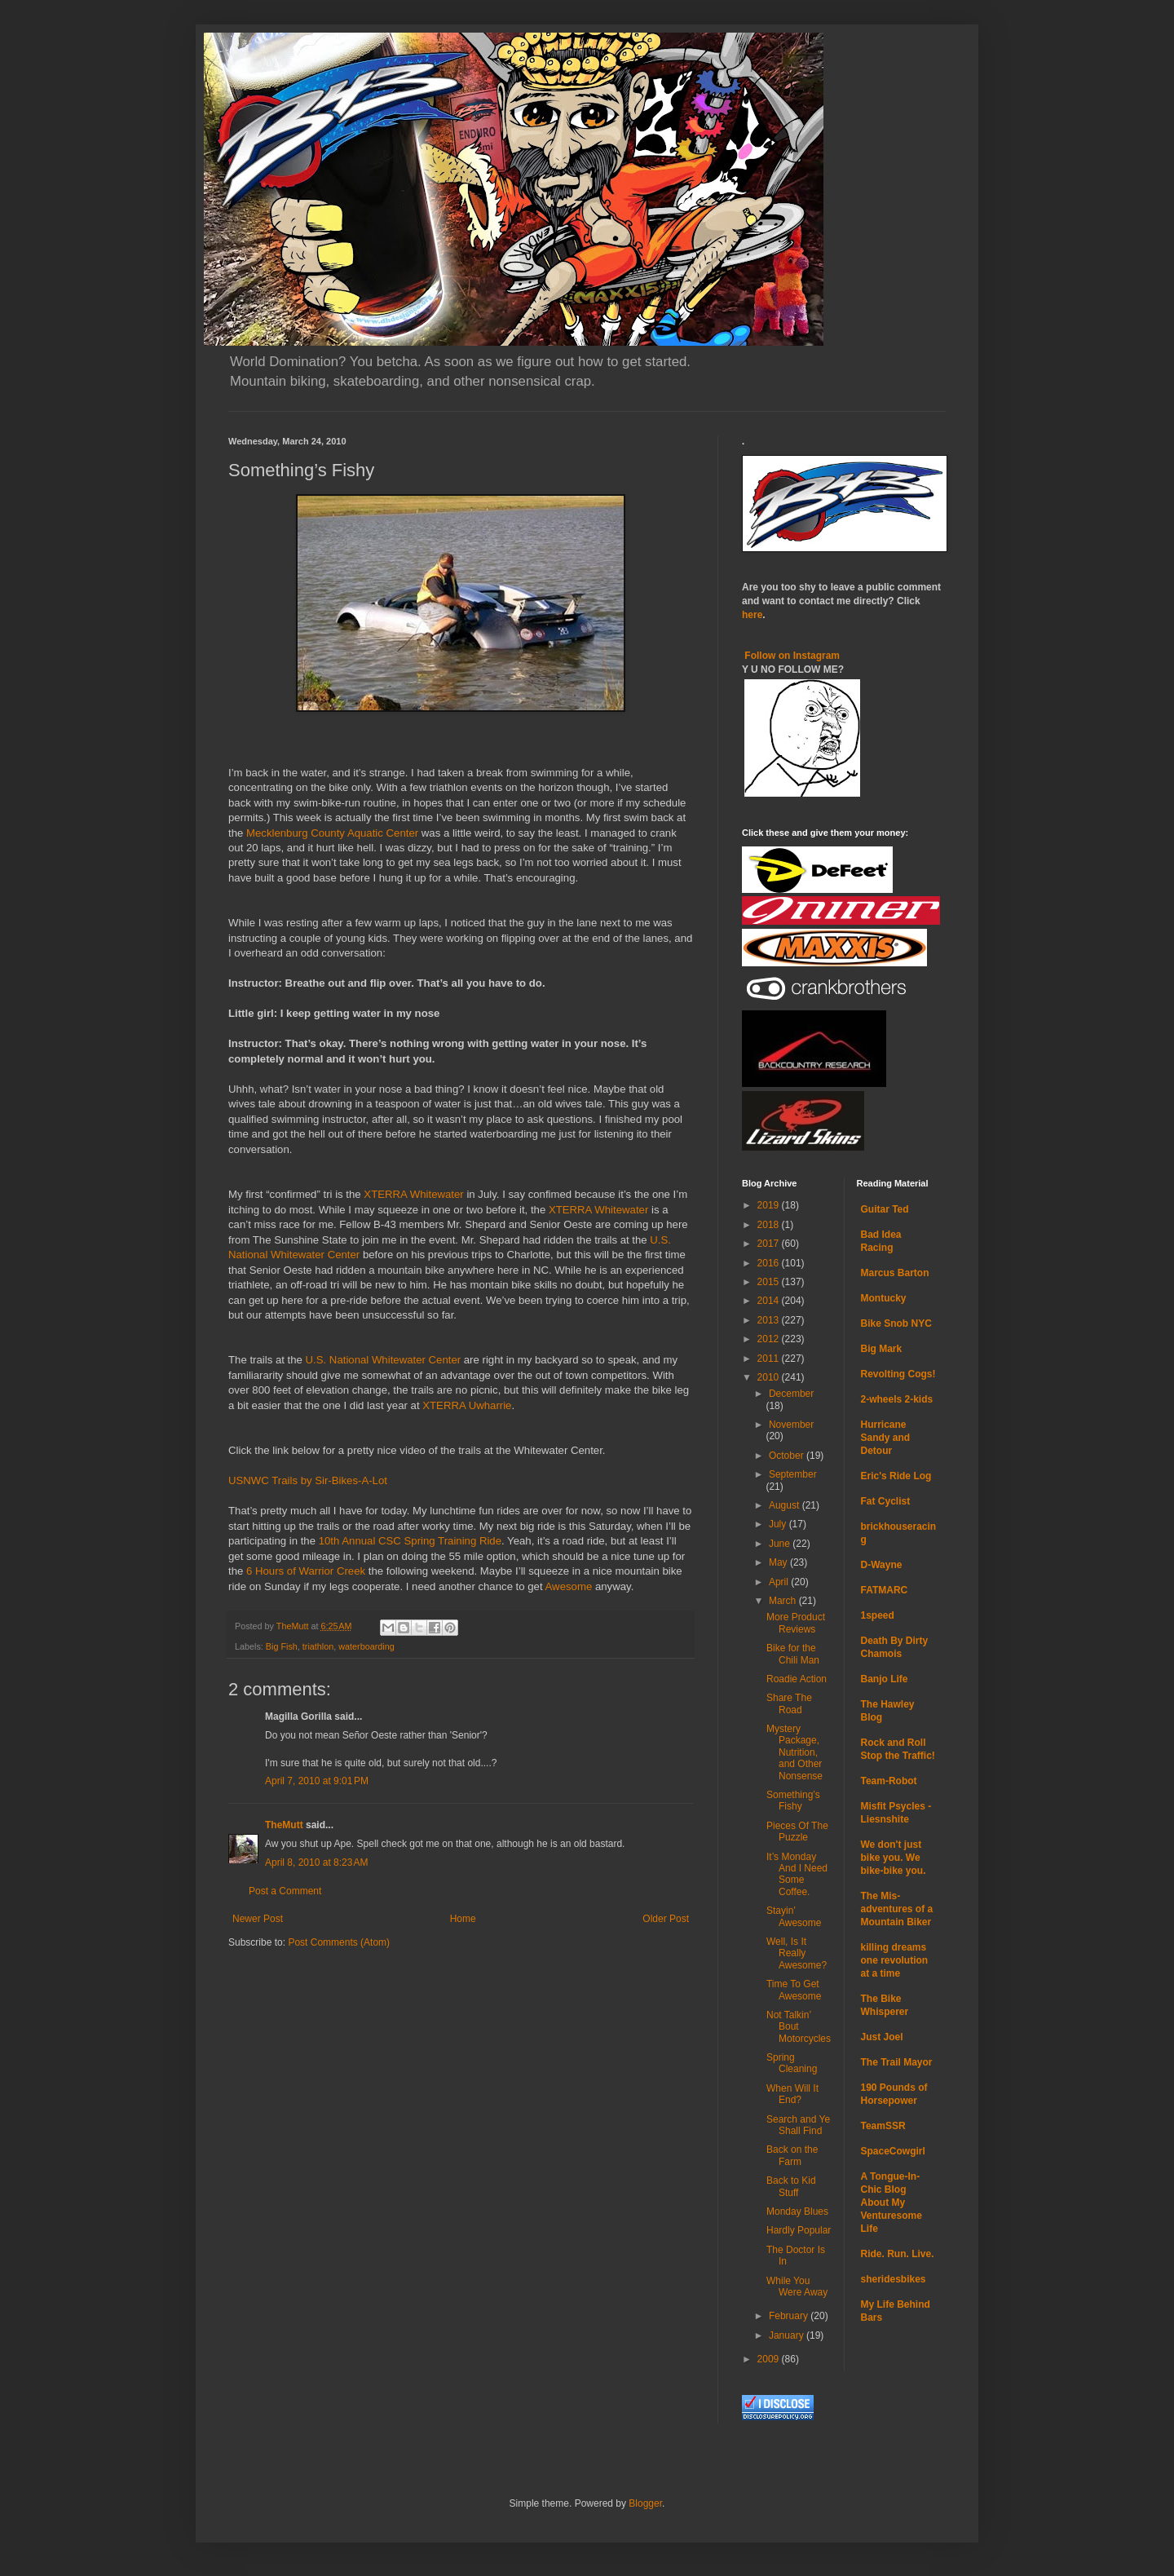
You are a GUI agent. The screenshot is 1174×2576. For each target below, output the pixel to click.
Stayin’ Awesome (793, 1916)
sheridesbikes (893, 2279)
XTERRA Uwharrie (466, 1405)
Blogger (645, 2503)
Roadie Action (796, 1679)
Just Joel (882, 2037)
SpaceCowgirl (893, 2151)
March (784, 1600)
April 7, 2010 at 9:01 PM (317, 1781)
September (793, 1474)
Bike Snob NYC (896, 1323)
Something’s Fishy (793, 1800)
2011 (769, 1358)
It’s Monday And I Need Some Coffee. (797, 1874)
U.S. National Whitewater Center (383, 1360)
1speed (877, 1615)
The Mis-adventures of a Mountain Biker (897, 1909)
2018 (769, 1225)
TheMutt (284, 1825)
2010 (769, 1377)
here (752, 615)
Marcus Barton (895, 1273)
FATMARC (884, 1590)
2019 (769, 1205)
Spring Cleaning (791, 2063)
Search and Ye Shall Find (798, 2125)
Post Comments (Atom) (339, 1942)
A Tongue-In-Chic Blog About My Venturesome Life (891, 2202)
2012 (769, 1339)
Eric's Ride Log (896, 1476)
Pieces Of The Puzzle (797, 1831)
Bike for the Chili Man (792, 1653)
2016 (769, 1263)
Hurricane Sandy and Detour (886, 1437)
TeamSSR (883, 2126)
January (787, 2335)
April (780, 1582)
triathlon (317, 1646)
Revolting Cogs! (898, 1374)
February (789, 2316)
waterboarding (366, 1646)
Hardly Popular (798, 2230)
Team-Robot (889, 1781)
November (791, 1424)
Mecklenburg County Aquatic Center (332, 833)
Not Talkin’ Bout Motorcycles (798, 2026)
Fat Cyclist (886, 1501)
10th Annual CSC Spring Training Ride (410, 1541)
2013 (769, 1320)
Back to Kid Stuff (791, 2186)
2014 (769, 1300)
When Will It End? (792, 2094)
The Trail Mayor (897, 2062)
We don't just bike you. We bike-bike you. (893, 1857)
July (779, 1524)
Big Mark (882, 1348)
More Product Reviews (795, 1622)
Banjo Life (884, 1679)
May (779, 1562)
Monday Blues (797, 2211)
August (785, 1505)
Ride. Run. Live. (897, 2254)
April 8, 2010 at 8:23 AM (316, 1862)
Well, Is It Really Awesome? (796, 1953)
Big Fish (282, 1646)
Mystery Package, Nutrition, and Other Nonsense (794, 1752)
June (780, 1543)
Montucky (884, 1298)
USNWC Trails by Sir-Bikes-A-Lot (307, 1480)
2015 (769, 1282)
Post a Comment (285, 1891)
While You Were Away (797, 2286)
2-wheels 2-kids (897, 1399)
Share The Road (789, 1703)
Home (463, 1918)
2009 (769, 2359)
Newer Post (257, 1918)
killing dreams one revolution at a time (895, 1960)
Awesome (569, 1586)
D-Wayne (882, 1565)
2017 (769, 1243)
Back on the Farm (792, 2155)
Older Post (665, 1918)
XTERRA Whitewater (413, 1194)
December (791, 1393)
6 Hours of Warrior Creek (305, 1571)
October (787, 1455)
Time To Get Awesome (793, 1989)
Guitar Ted (885, 1209)
